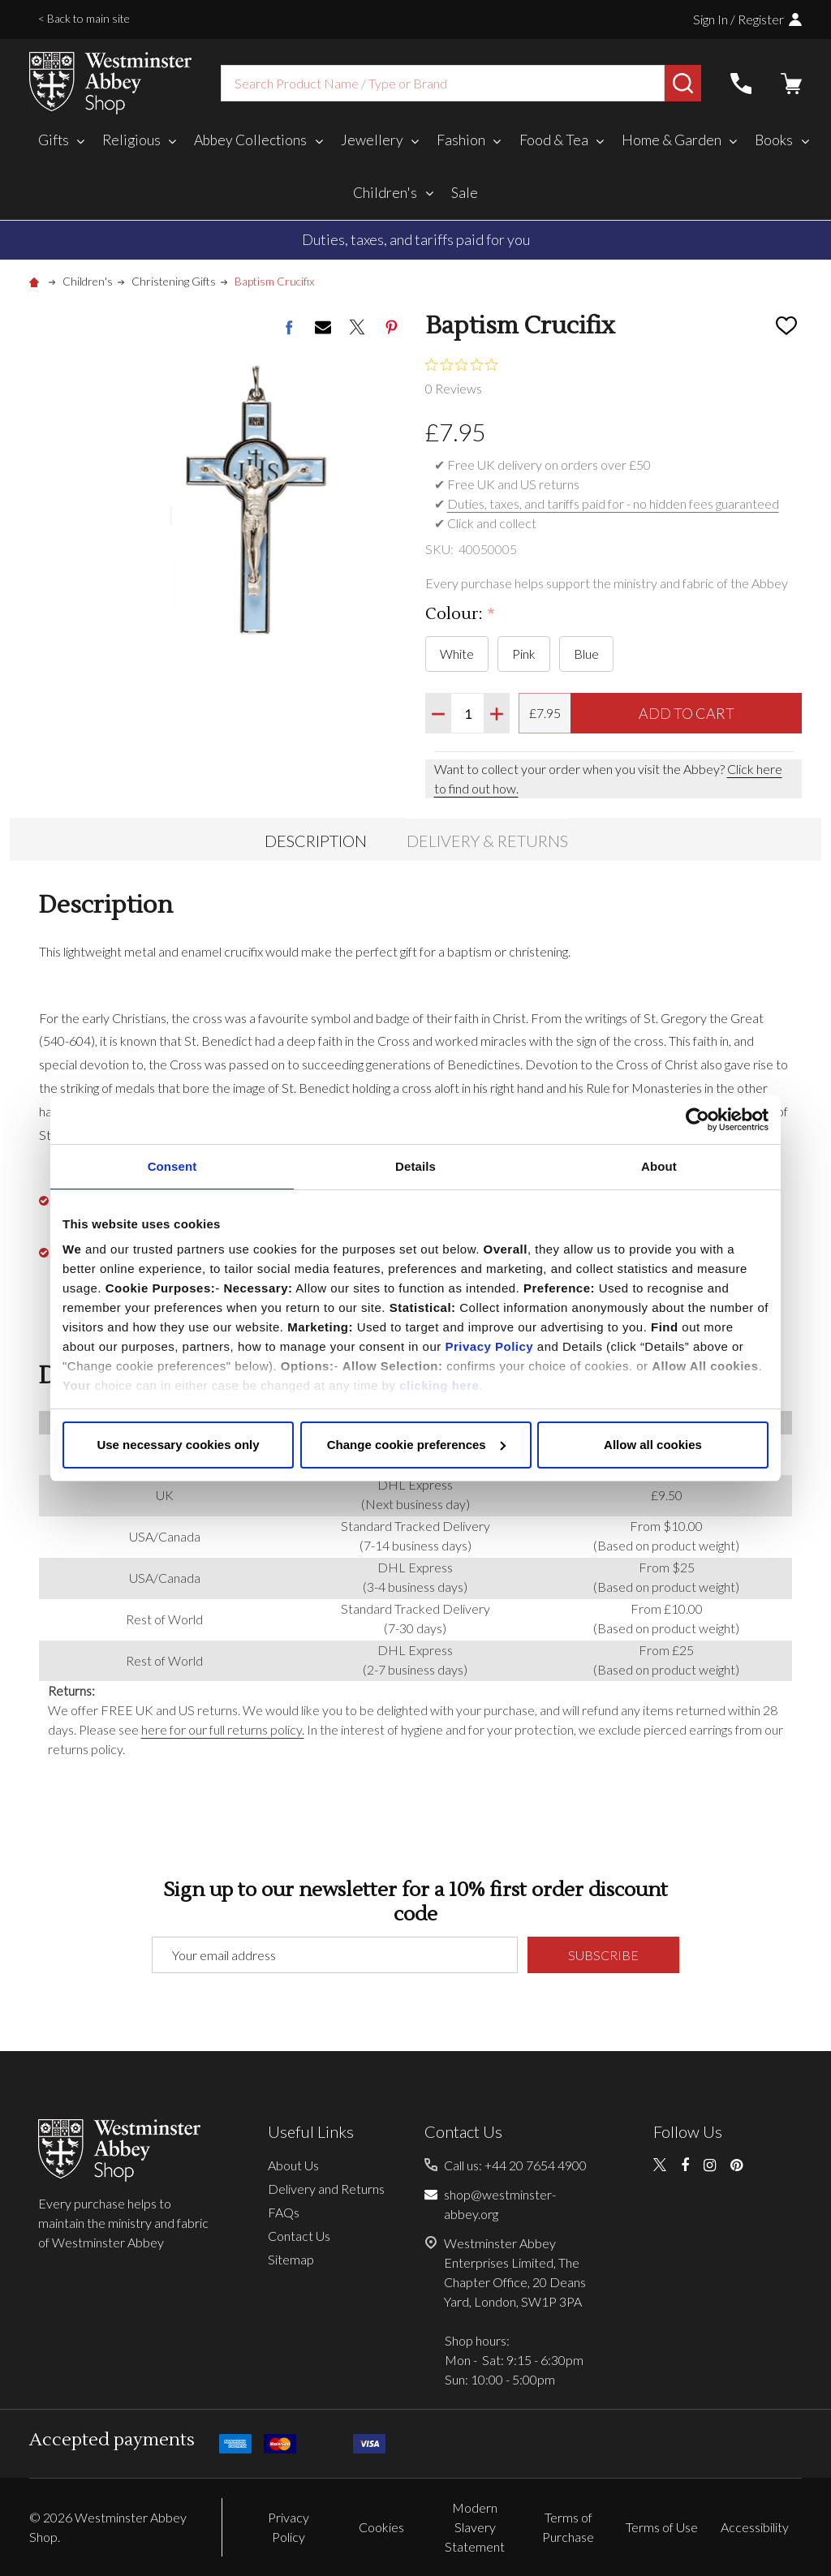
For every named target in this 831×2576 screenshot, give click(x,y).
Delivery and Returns (326, 2188)
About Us (293, 2165)
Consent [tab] (172, 1166)
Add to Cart (686, 713)
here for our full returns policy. (222, 1729)
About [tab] (659, 1166)
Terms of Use (662, 2527)
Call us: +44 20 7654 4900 (515, 2165)
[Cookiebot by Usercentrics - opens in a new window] (697, 1119)
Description (316, 840)
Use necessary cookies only (178, 1444)
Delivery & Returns (487, 840)
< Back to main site (84, 18)
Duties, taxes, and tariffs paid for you (416, 239)
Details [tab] (415, 1166)
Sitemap (291, 2259)
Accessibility (755, 2527)
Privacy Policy (489, 1346)
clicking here (439, 1385)
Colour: (460, 615)
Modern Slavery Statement (475, 2527)
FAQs (283, 2212)
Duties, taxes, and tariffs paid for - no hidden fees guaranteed (613, 503)
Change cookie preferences (416, 1444)
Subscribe (603, 1955)
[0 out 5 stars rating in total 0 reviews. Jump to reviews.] (465, 376)
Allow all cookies (653, 1444)
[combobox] (443, 83)
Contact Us (299, 2235)
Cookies (381, 2527)
